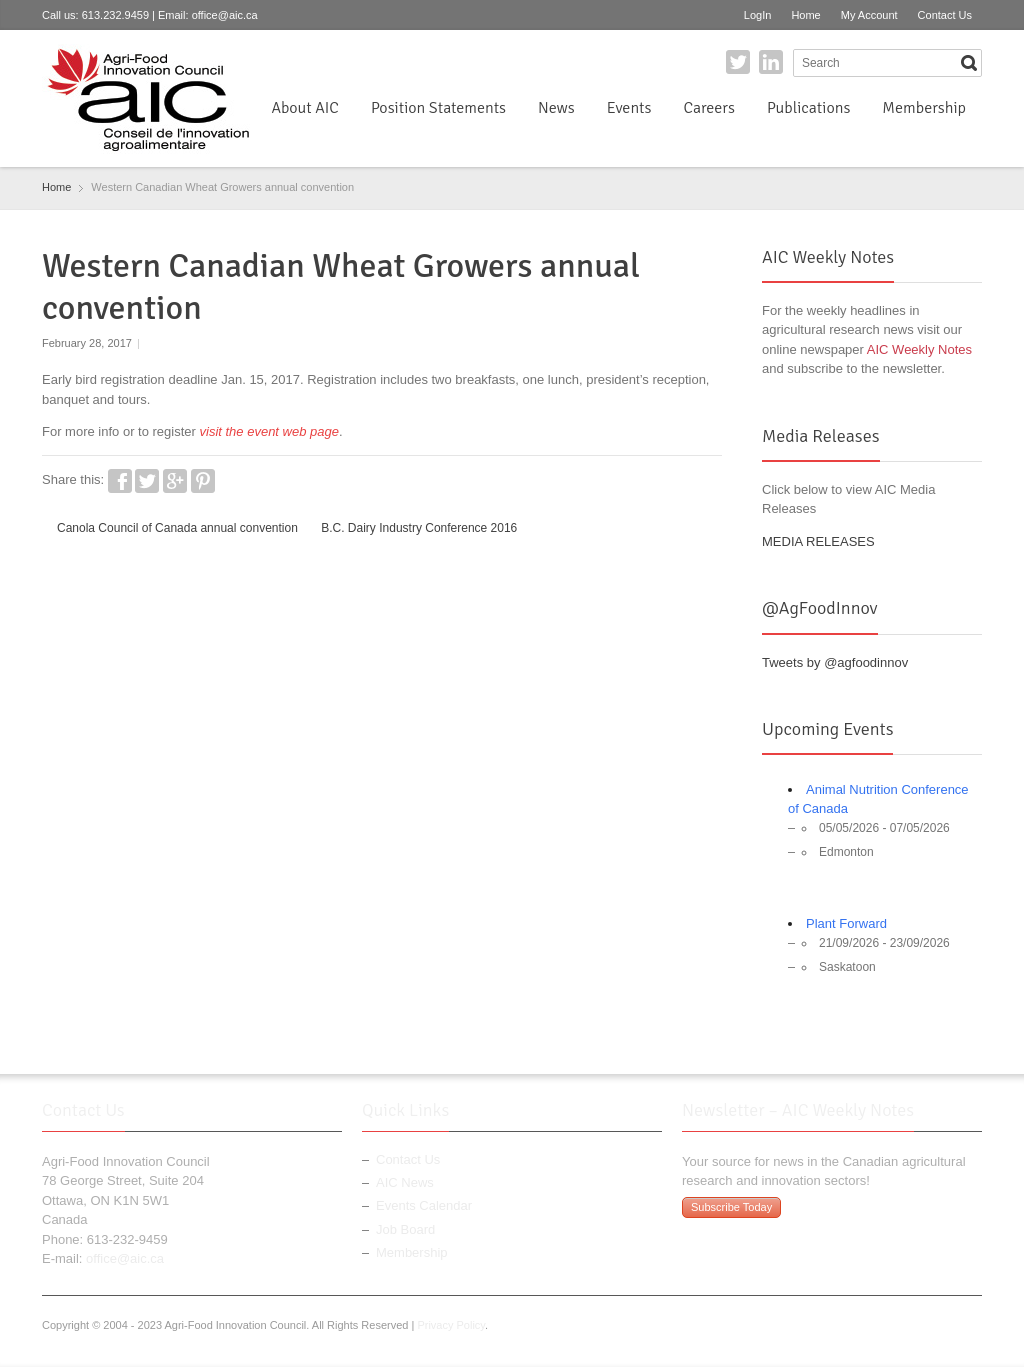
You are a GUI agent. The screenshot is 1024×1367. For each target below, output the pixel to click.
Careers (708, 108)
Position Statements (438, 108)
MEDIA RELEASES (818, 541)
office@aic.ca (225, 15)
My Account (869, 15)
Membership (924, 108)
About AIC (305, 108)
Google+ (175, 481)
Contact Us (945, 15)
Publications (808, 108)
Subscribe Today (731, 1207)
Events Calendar (424, 1205)
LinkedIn (771, 62)
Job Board (405, 1229)
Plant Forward (846, 923)
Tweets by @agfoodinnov (835, 662)
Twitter (738, 62)
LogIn (758, 15)
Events (629, 108)
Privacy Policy (451, 1325)
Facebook (120, 481)
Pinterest (203, 481)
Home (805, 15)
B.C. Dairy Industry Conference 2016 (419, 528)
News (556, 108)
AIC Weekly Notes (919, 349)
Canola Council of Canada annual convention (177, 528)
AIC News (405, 1182)
